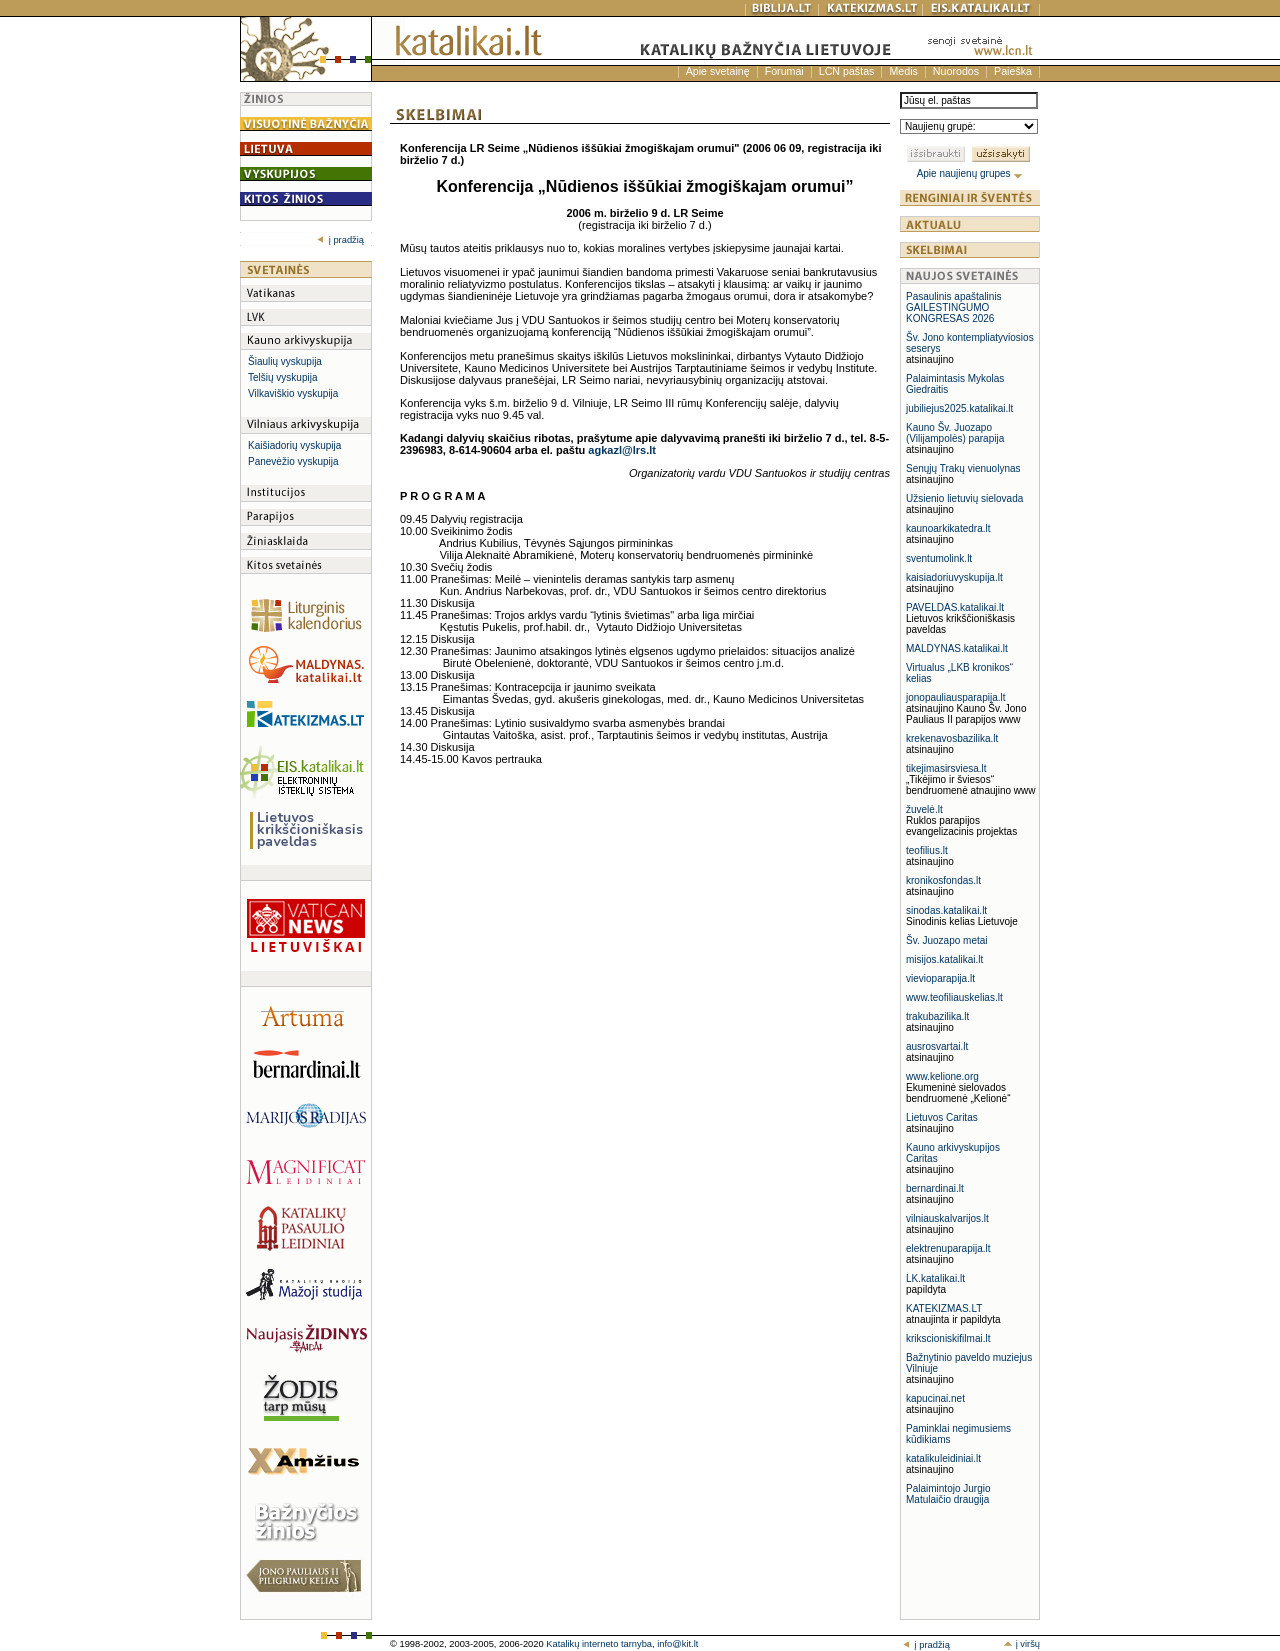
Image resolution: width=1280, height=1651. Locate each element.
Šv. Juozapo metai (947, 940)
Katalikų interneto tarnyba (599, 1644)
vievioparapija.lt (940, 978)
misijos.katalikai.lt (944, 959)
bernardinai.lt (935, 1188)
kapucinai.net (935, 1398)
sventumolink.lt (939, 558)
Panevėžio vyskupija (293, 461)
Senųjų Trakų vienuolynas (963, 468)
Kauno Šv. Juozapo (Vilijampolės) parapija (955, 433)
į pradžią (340, 240)
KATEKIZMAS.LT (944, 1308)
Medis (903, 71)
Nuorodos (956, 71)
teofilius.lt (927, 850)
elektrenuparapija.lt (948, 1248)
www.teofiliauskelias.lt (954, 997)
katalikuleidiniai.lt (943, 1458)
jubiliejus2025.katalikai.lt (959, 408)
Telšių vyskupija (282, 377)
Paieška (1013, 71)
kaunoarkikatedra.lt (948, 528)
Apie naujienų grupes (970, 173)
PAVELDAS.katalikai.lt (955, 607)
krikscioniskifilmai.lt (948, 1338)
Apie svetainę (718, 71)
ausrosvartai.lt (937, 1046)
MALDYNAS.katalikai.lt (957, 648)
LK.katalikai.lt (935, 1278)
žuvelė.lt (924, 809)
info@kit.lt (677, 1644)
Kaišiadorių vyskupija (294, 445)
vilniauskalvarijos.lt (947, 1218)
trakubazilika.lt (937, 1016)
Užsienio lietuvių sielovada (964, 498)
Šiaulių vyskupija (285, 361)
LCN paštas (847, 71)
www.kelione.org (942, 1076)
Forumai (784, 71)
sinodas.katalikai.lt (946, 910)
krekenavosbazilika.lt (952, 738)
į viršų (1021, 1644)
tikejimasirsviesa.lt (946, 768)
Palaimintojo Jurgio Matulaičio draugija (948, 1494)
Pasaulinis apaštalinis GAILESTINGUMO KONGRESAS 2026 (954, 307)
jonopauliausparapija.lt (956, 697)
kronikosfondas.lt (943, 880)
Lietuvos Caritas (942, 1117)
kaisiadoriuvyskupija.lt (954, 577)
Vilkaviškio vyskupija (293, 393)
